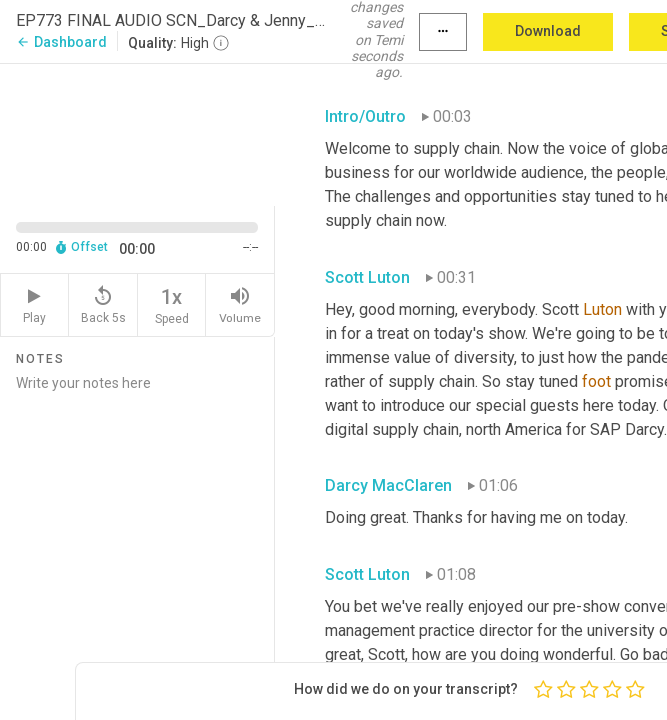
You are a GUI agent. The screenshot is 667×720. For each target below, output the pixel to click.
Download (548, 31)
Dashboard (61, 42)
